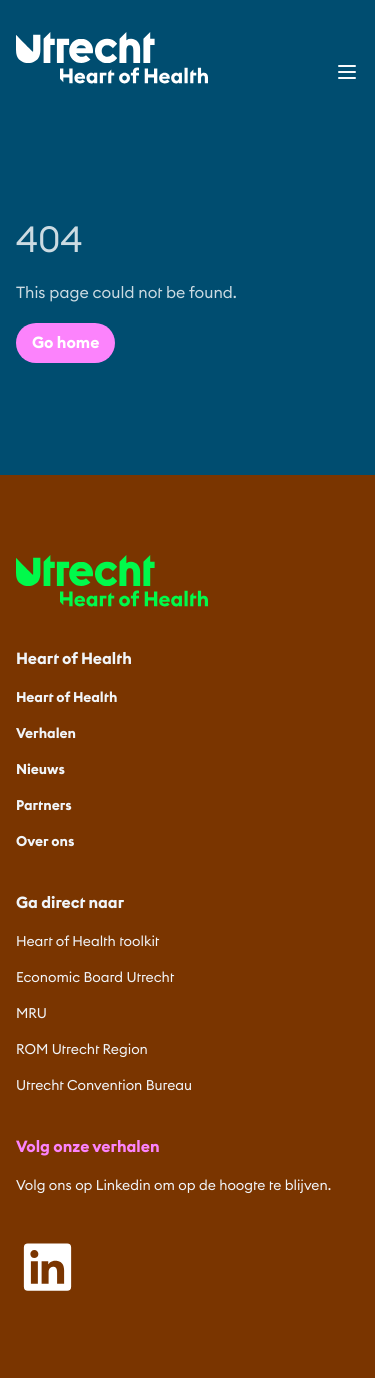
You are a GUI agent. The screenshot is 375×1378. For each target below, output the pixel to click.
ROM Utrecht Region (82, 1049)
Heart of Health (66, 697)
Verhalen (46, 733)
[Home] (112, 58)
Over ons (45, 841)
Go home (65, 343)
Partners (44, 805)
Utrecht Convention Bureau (104, 1085)
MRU (31, 1013)
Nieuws (40, 769)
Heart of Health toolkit (87, 941)
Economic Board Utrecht (95, 977)
